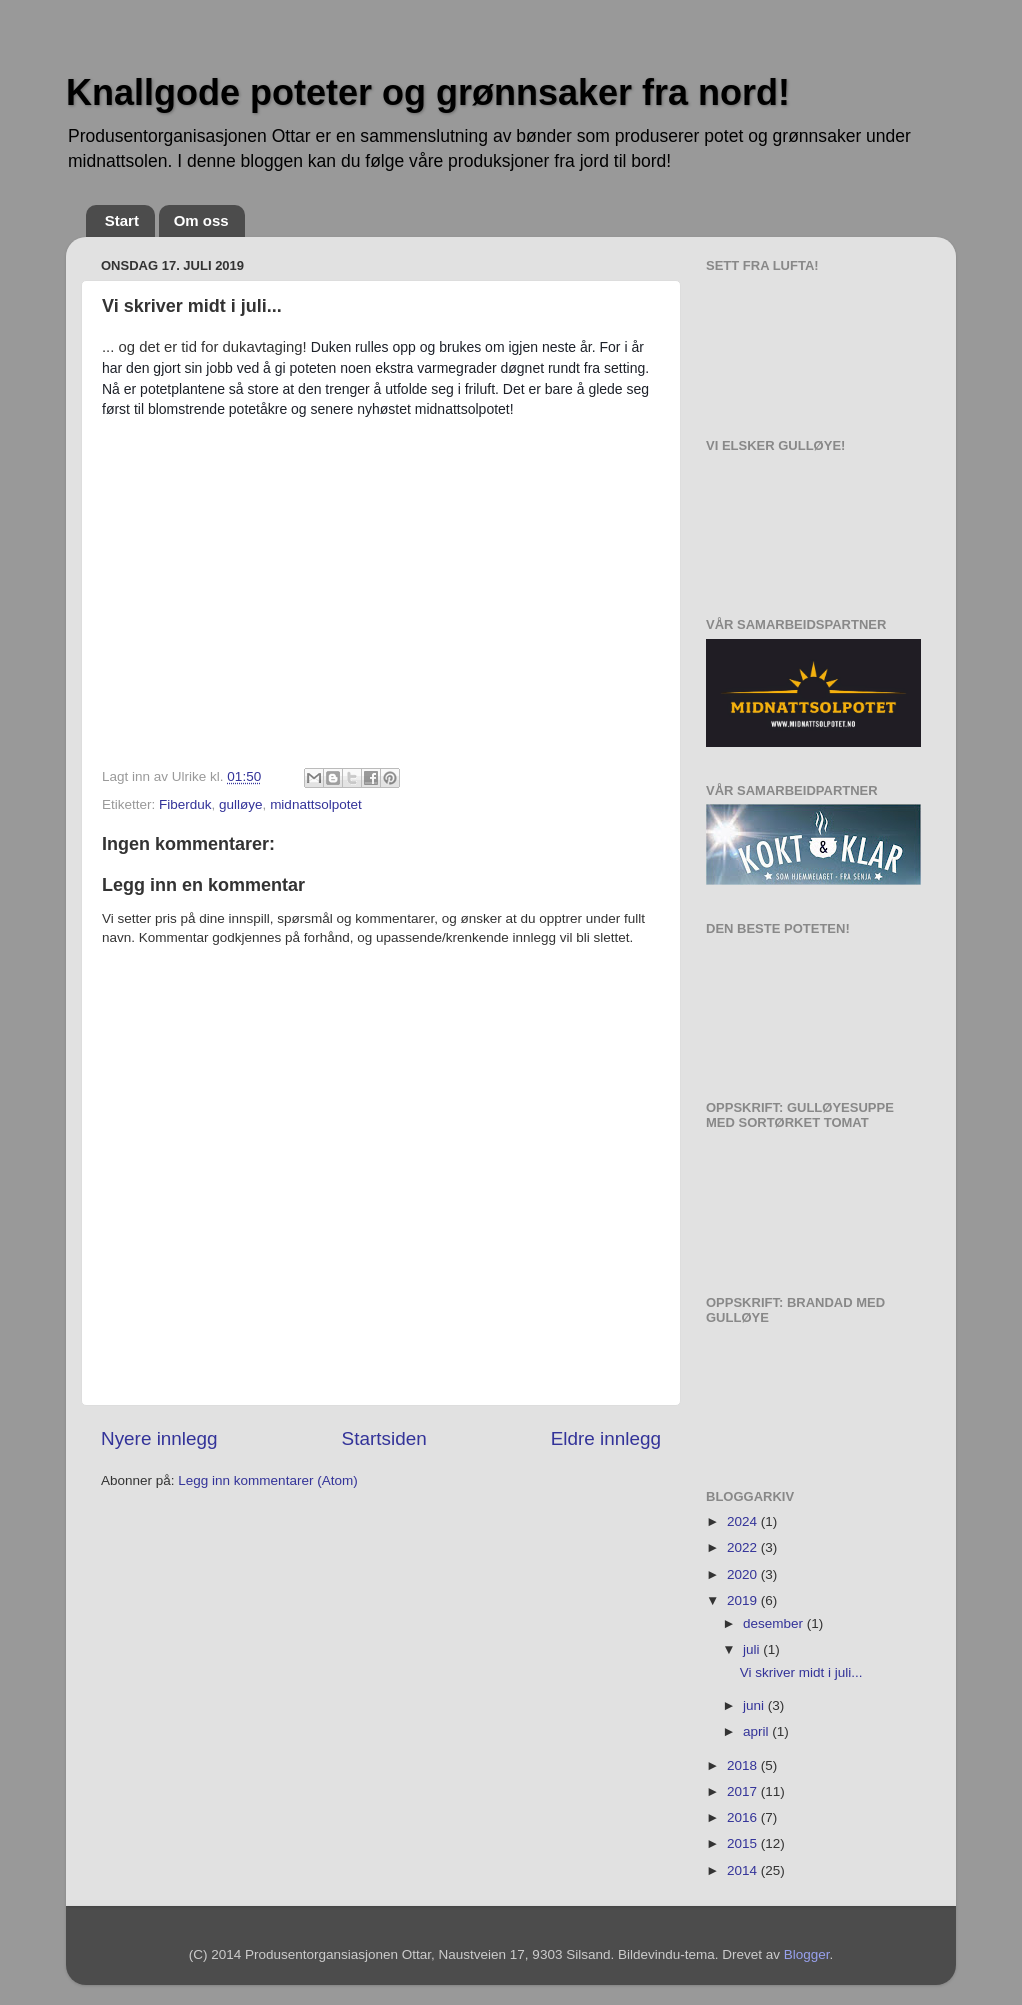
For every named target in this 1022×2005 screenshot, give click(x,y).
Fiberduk (185, 804)
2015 (744, 1843)
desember (775, 1623)
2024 (744, 1521)
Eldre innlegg (606, 1438)
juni (755, 1705)
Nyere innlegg (159, 1438)
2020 (744, 1574)
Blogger (807, 1954)
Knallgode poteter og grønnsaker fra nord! (428, 92)
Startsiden (384, 1438)
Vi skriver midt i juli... (801, 1672)
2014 (744, 1870)
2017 (744, 1791)
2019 (744, 1600)
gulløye (241, 804)
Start (122, 220)
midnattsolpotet (316, 804)
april (757, 1731)
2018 (744, 1765)
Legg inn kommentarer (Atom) (267, 1480)
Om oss (201, 220)
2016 (744, 1817)
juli (753, 1649)
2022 (744, 1547)
